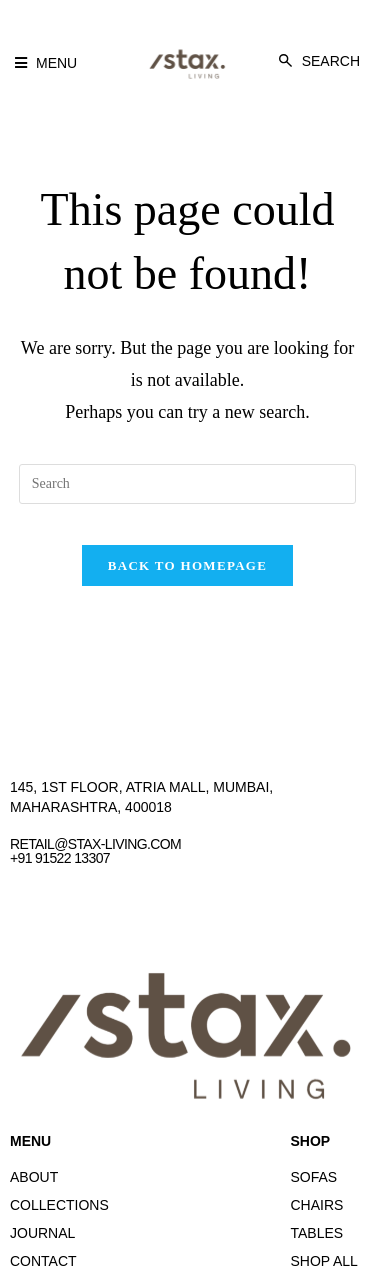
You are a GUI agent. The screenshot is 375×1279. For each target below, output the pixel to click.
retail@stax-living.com (95, 844)
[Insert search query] (188, 484)
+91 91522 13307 (60, 858)
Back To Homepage (187, 565)
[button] (46, 63)
